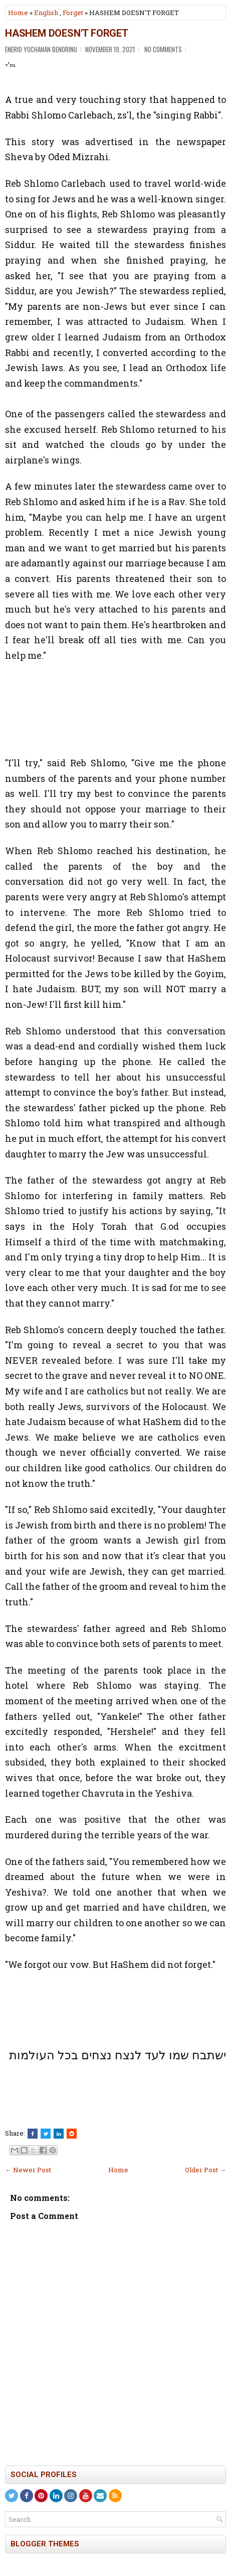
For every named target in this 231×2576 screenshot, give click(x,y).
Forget (73, 12)
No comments (163, 49)
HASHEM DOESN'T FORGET (66, 33)
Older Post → (205, 2169)
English (46, 12)
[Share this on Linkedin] (59, 2134)
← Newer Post (28, 2169)
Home (18, 12)
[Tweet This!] (46, 2134)
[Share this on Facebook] (33, 2134)
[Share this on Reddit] (72, 2134)
